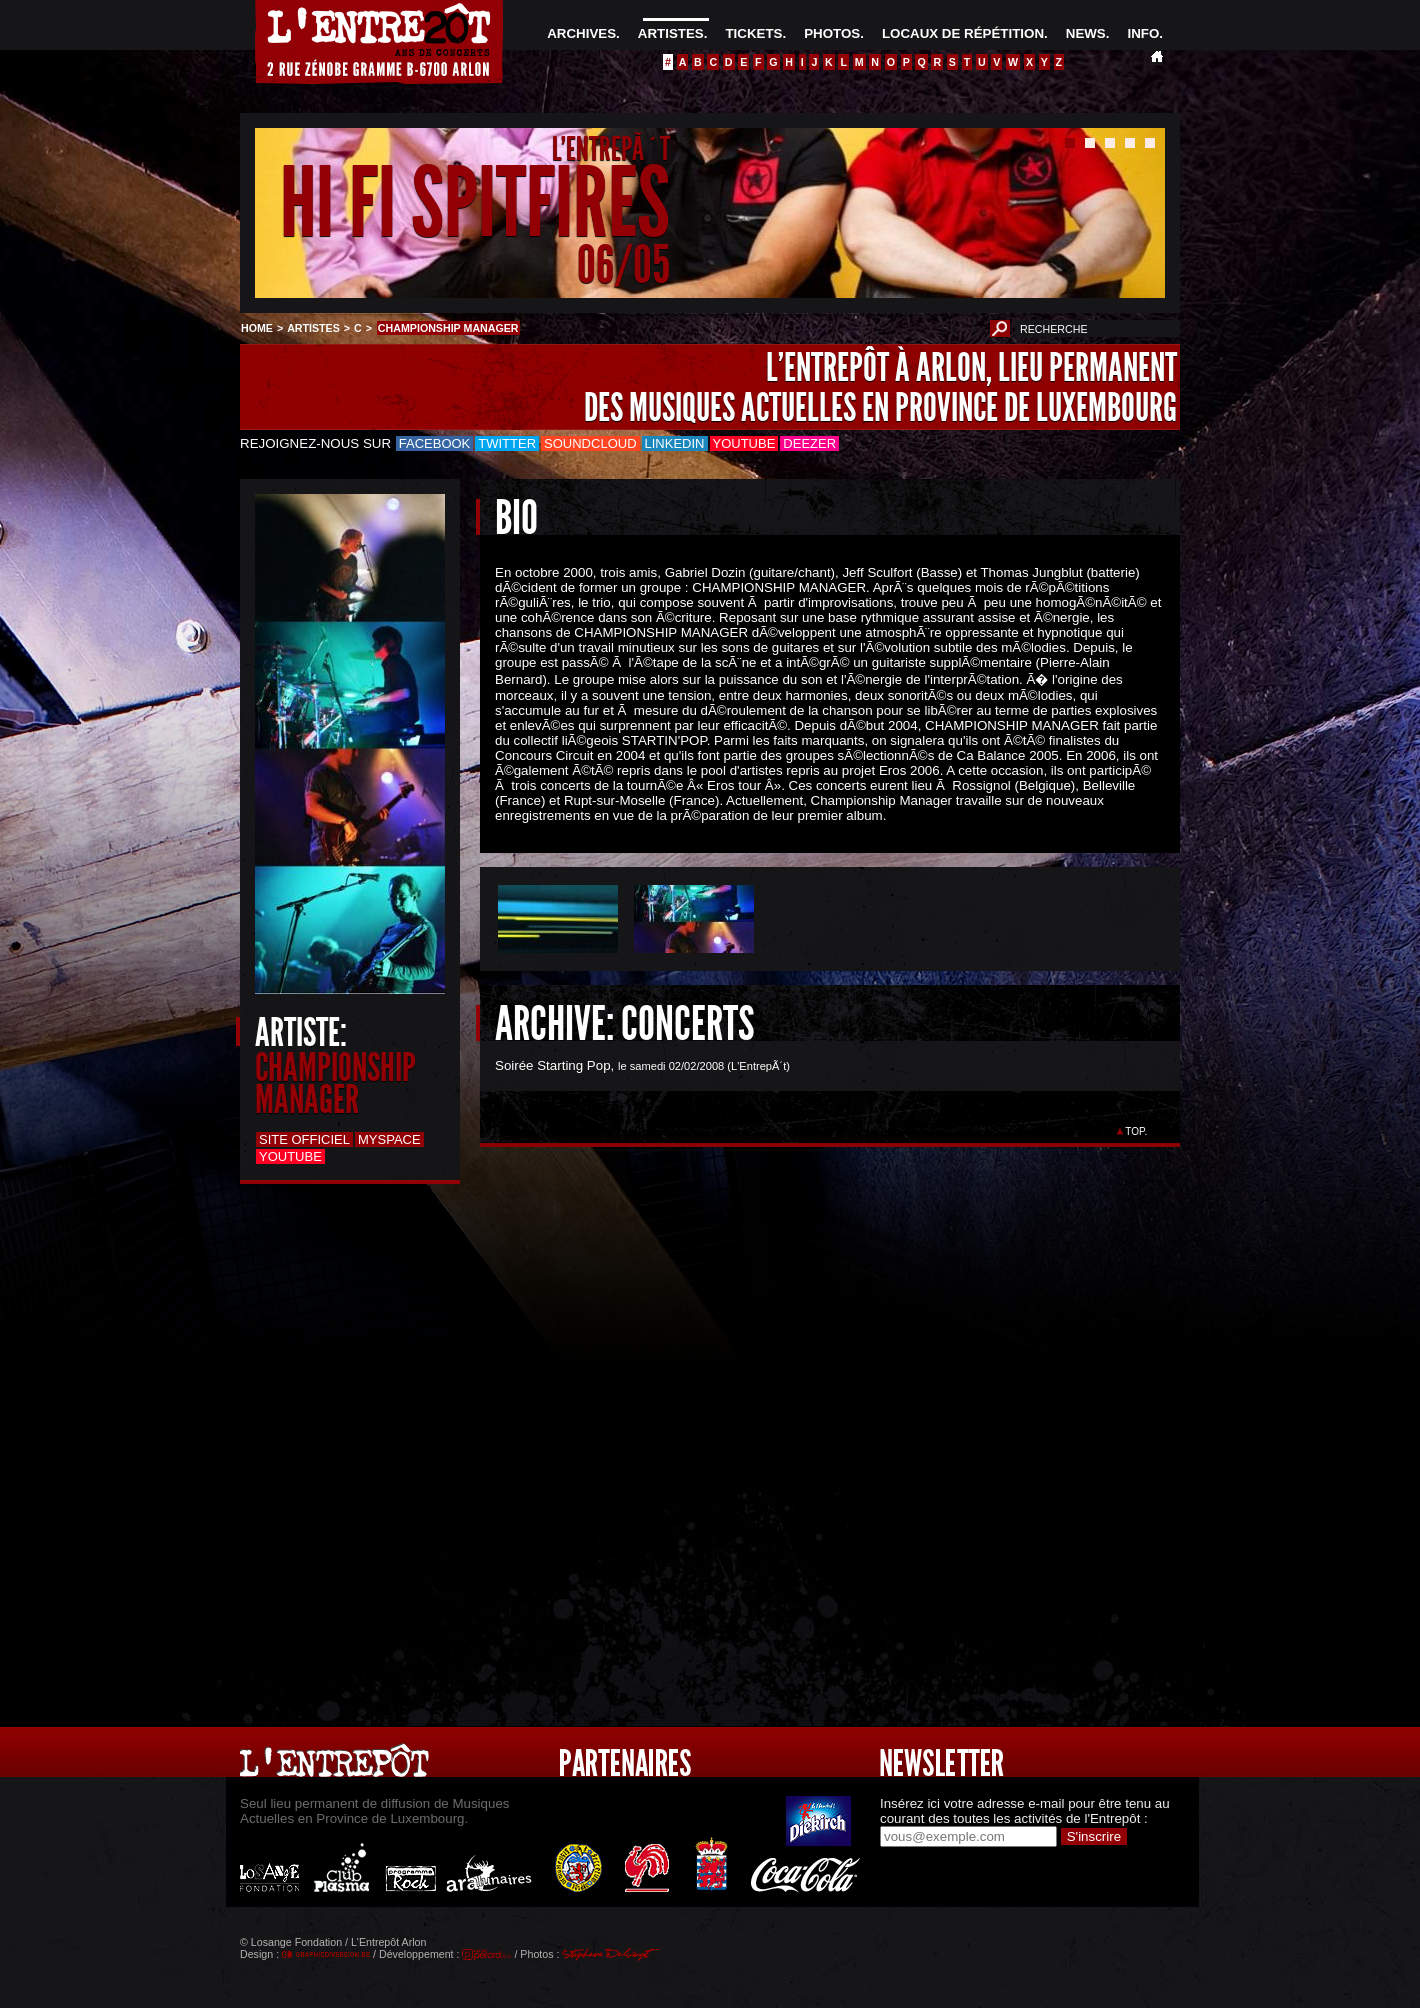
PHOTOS (832, 33)
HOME (257, 328)
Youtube (744, 443)
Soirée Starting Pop (553, 1065)
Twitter (507, 443)
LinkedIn (675, 443)
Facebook (435, 443)
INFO (1143, 33)
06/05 (623, 264)
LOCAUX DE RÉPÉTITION (963, 33)
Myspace (389, 1139)
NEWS (1086, 33)
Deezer (809, 443)
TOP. (1136, 1131)
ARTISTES (671, 33)
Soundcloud (590, 443)
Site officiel (304, 1139)
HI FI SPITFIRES (475, 203)
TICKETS (753, 33)
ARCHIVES (581, 33)
